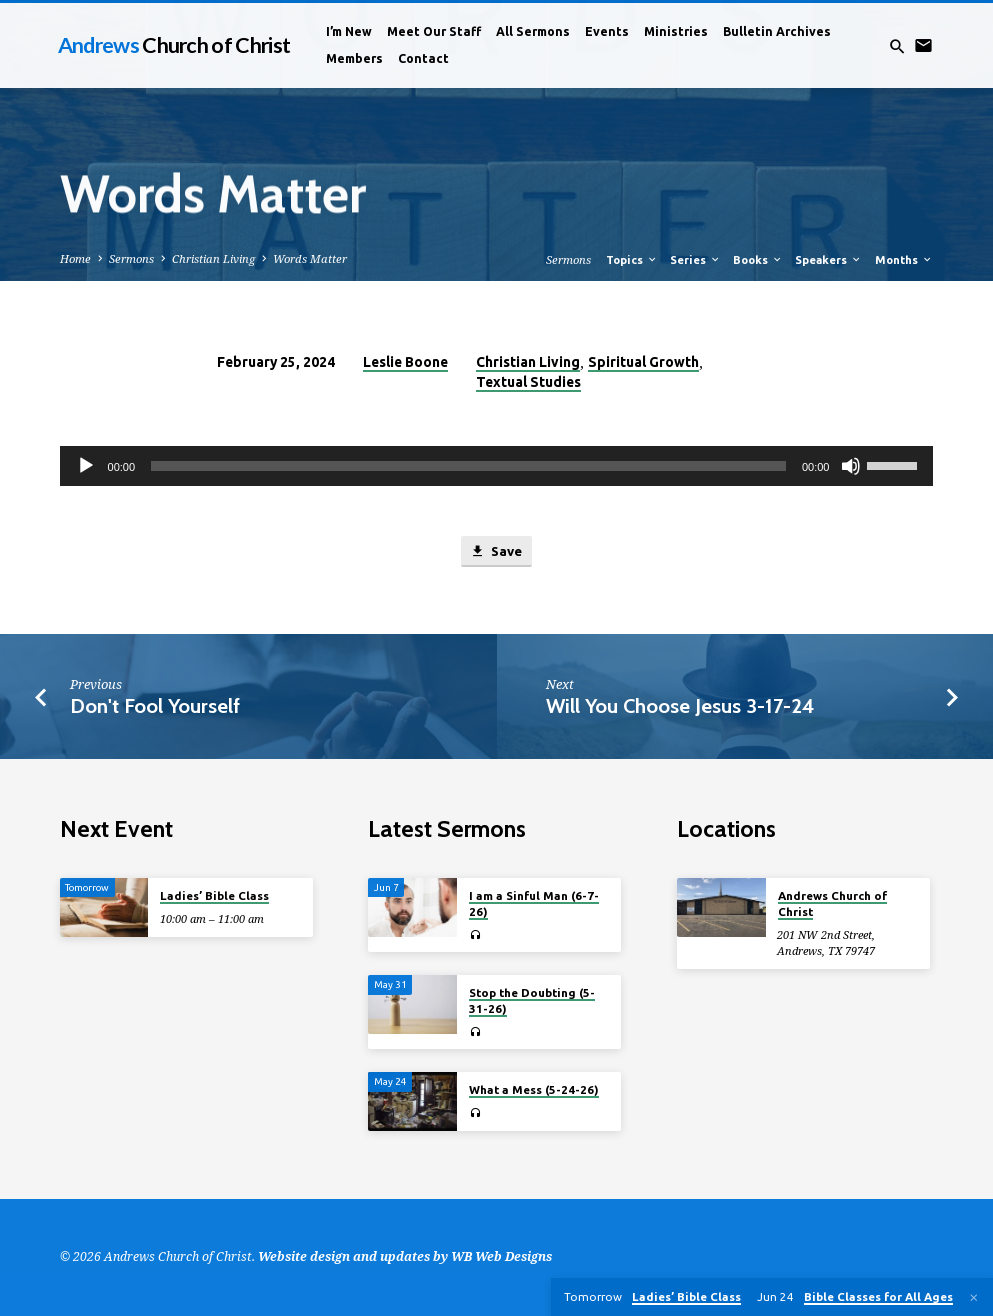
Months (904, 260)
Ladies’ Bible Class (214, 895)
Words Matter (310, 258)
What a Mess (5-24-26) (534, 1089)
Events (607, 31)
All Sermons (533, 31)
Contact (423, 58)
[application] (497, 466)
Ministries (676, 31)
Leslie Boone (405, 362)
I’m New (349, 31)
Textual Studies (528, 382)
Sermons (131, 258)
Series (695, 260)
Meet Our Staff (434, 31)
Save (495, 551)
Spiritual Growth (643, 362)
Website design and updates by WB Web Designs (405, 1256)
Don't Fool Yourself (155, 706)
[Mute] (851, 466)
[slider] (468, 466)
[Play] (86, 466)
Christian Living (213, 258)
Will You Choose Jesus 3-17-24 (680, 706)
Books (758, 260)
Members (354, 58)
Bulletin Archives (777, 31)
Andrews (174, 45)
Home (75, 258)
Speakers (828, 260)
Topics (632, 260)
